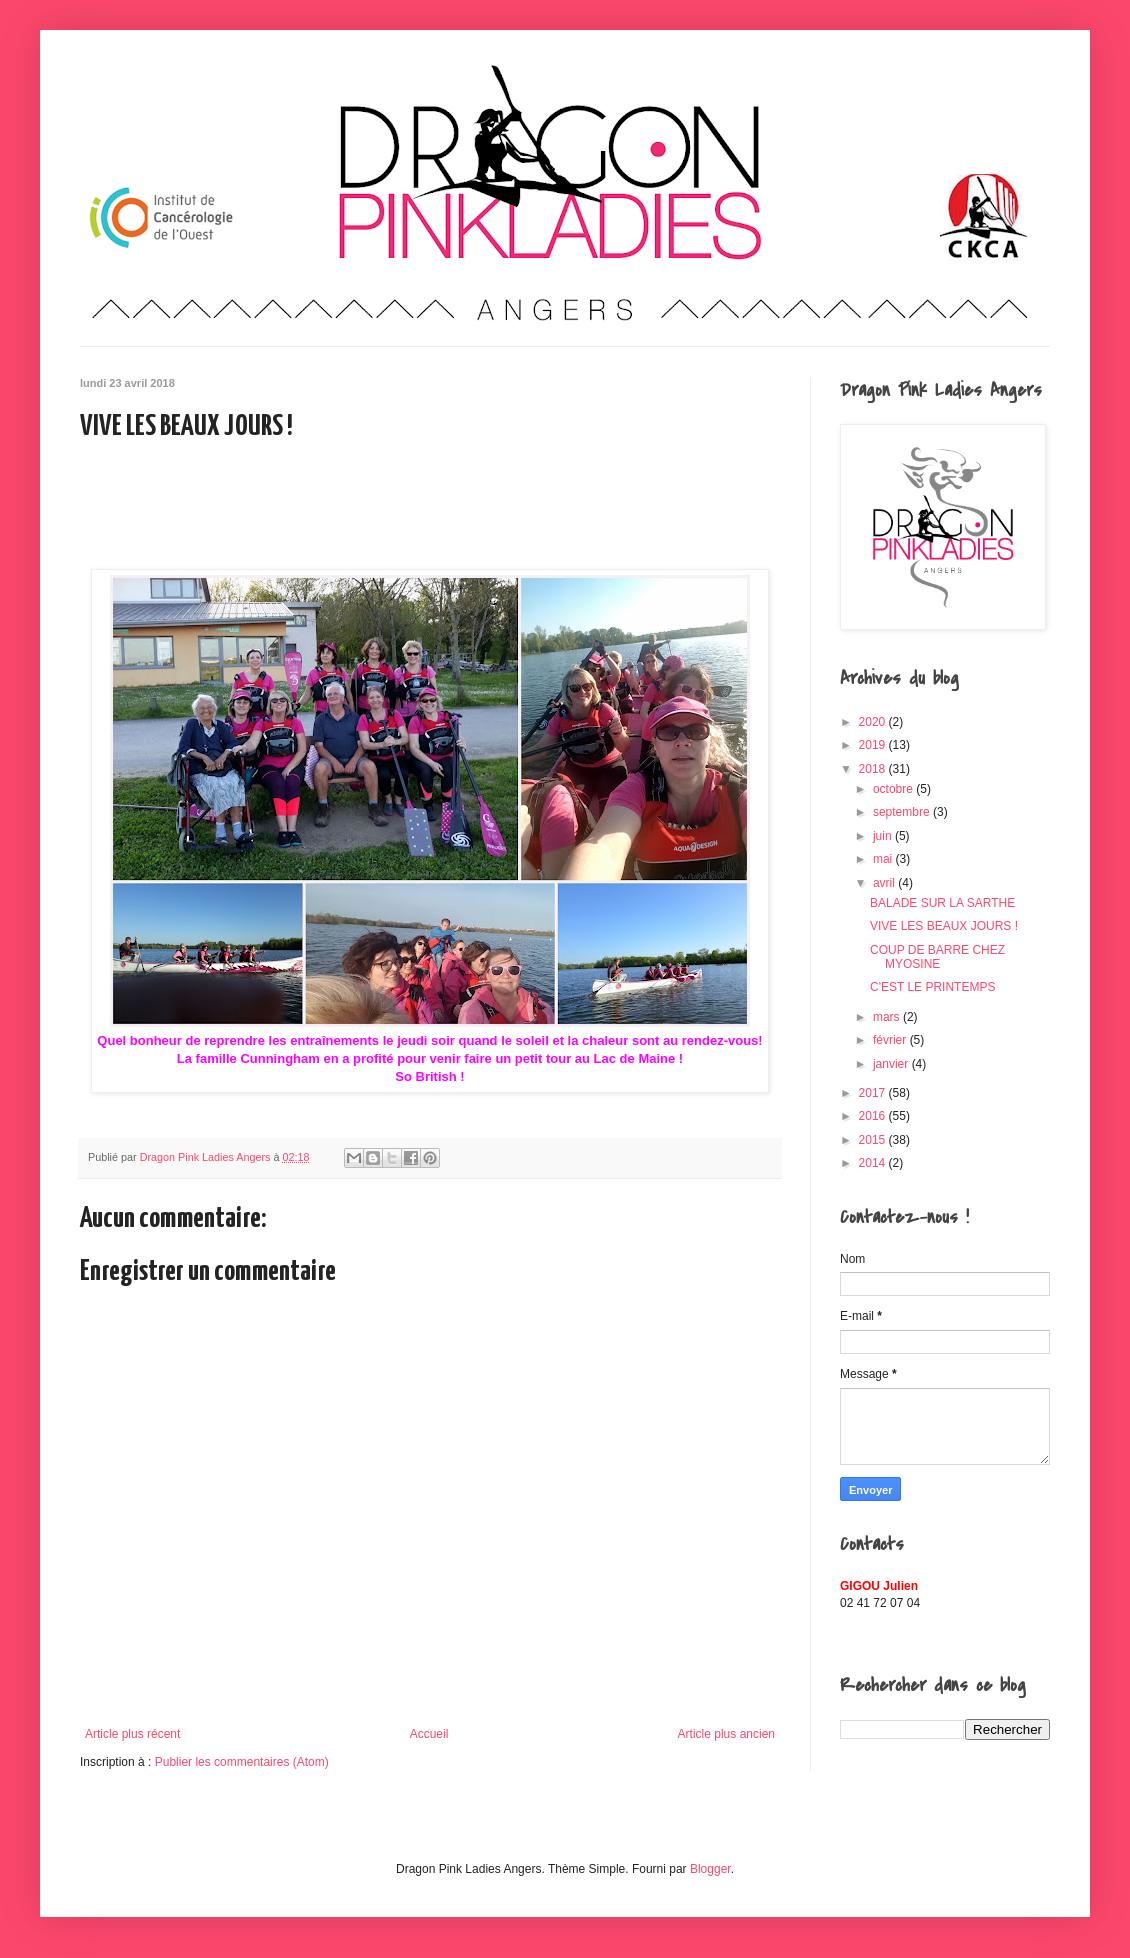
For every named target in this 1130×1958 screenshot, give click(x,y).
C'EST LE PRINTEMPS (932, 987)
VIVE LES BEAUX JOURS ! (944, 926)
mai (884, 859)
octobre (894, 789)
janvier (892, 1064)
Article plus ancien (726, 1734)
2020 (874, 722)
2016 (874, 1116)
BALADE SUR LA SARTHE (942, 903)
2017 (874, 1093)
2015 (874, 1140)
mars (888, 1017)
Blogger (710, 1869)
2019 (874, 745)
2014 (874, 1163)
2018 (874, 769)
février (891, 1040)
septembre (903, 812)
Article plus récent (132, 1734)
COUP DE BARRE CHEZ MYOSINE (937, 957)
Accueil (429, 1734)
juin (884, 836)
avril (885, 883)
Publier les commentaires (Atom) (242, 1762)
